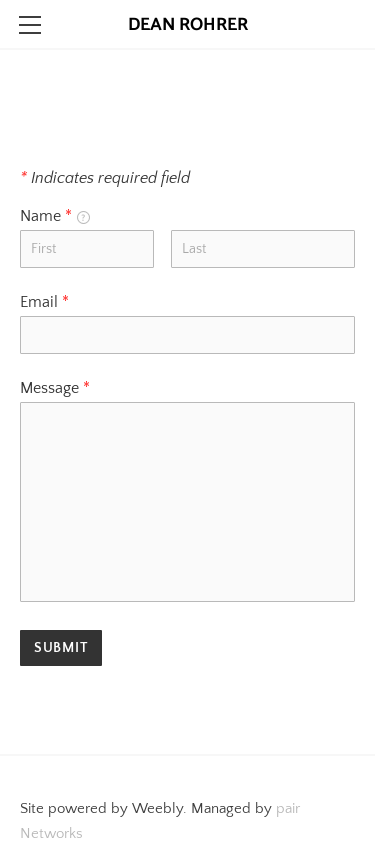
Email (44, 302)
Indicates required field (105, 178)
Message (55, 388)
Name (55, 216)
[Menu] (30, 25)
